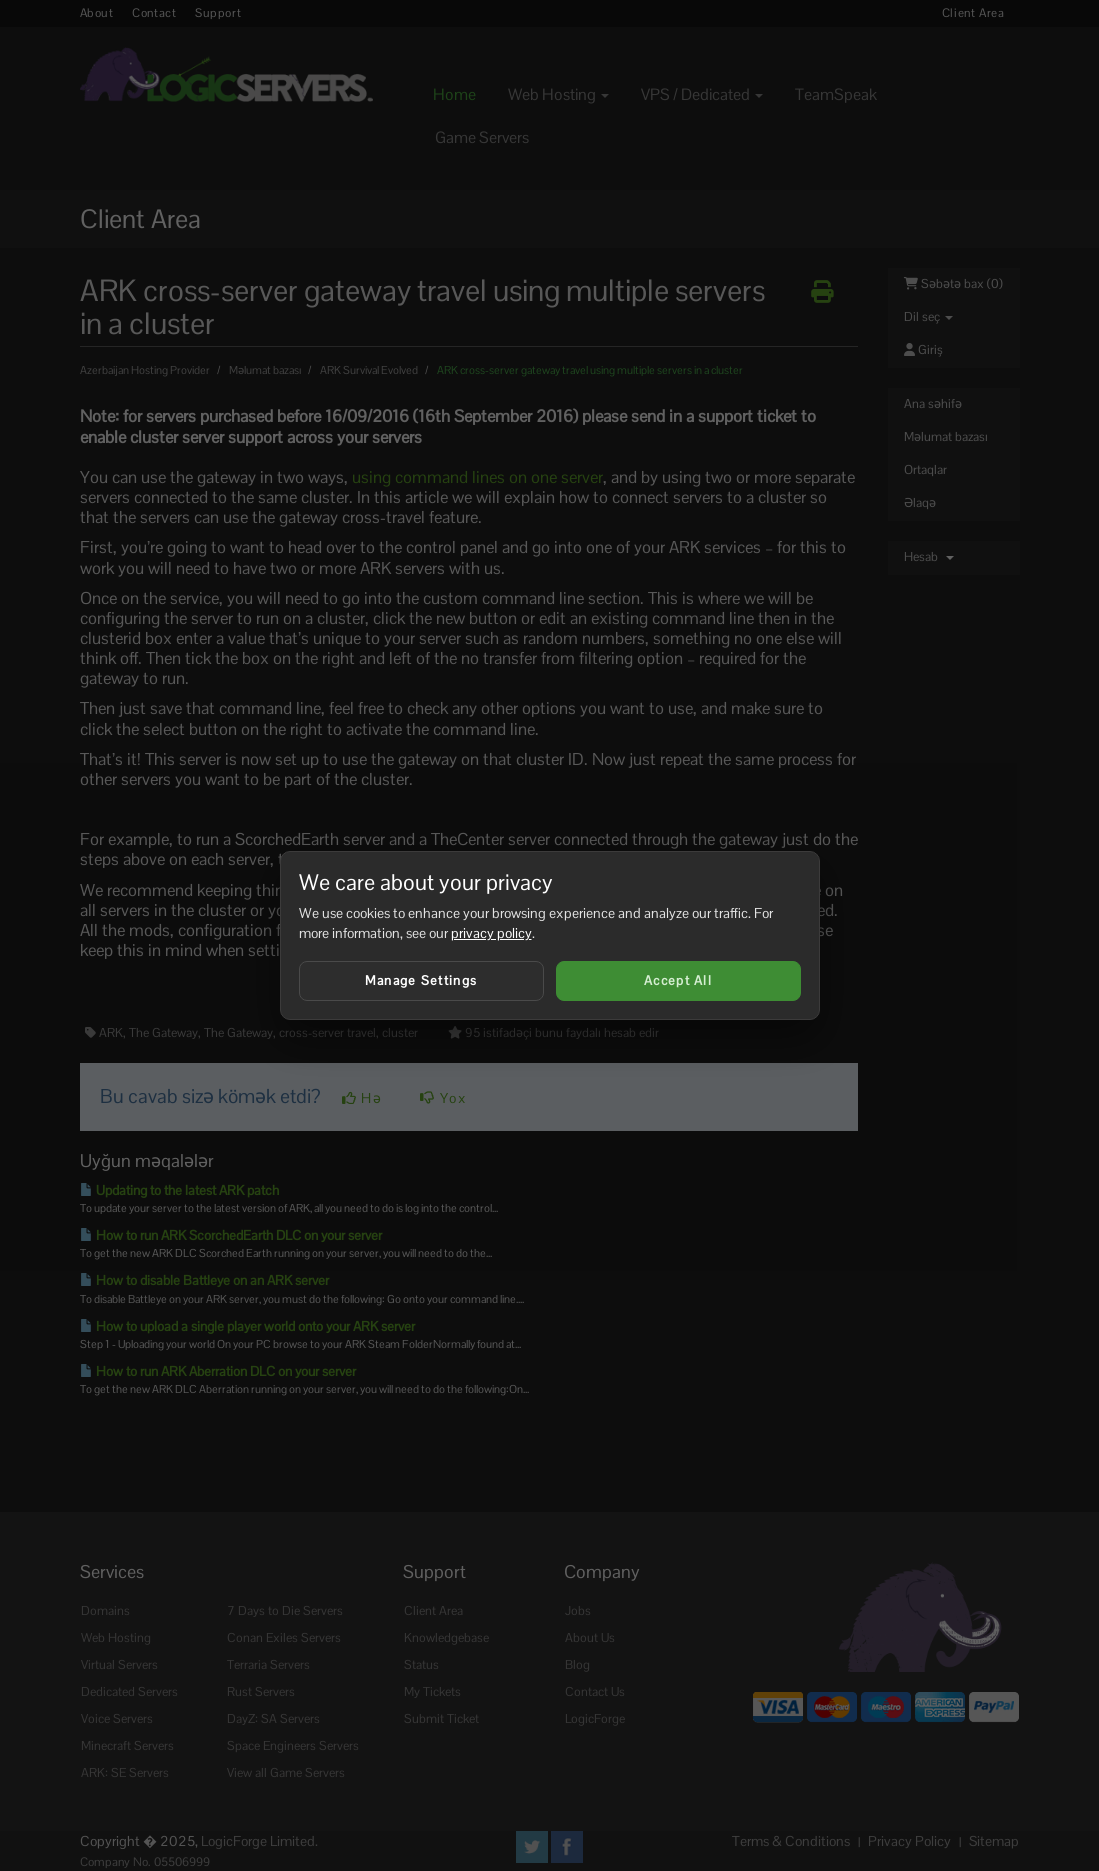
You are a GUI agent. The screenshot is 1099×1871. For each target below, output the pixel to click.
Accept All (678, 980)
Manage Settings (421, 980)
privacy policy (491, 933)
